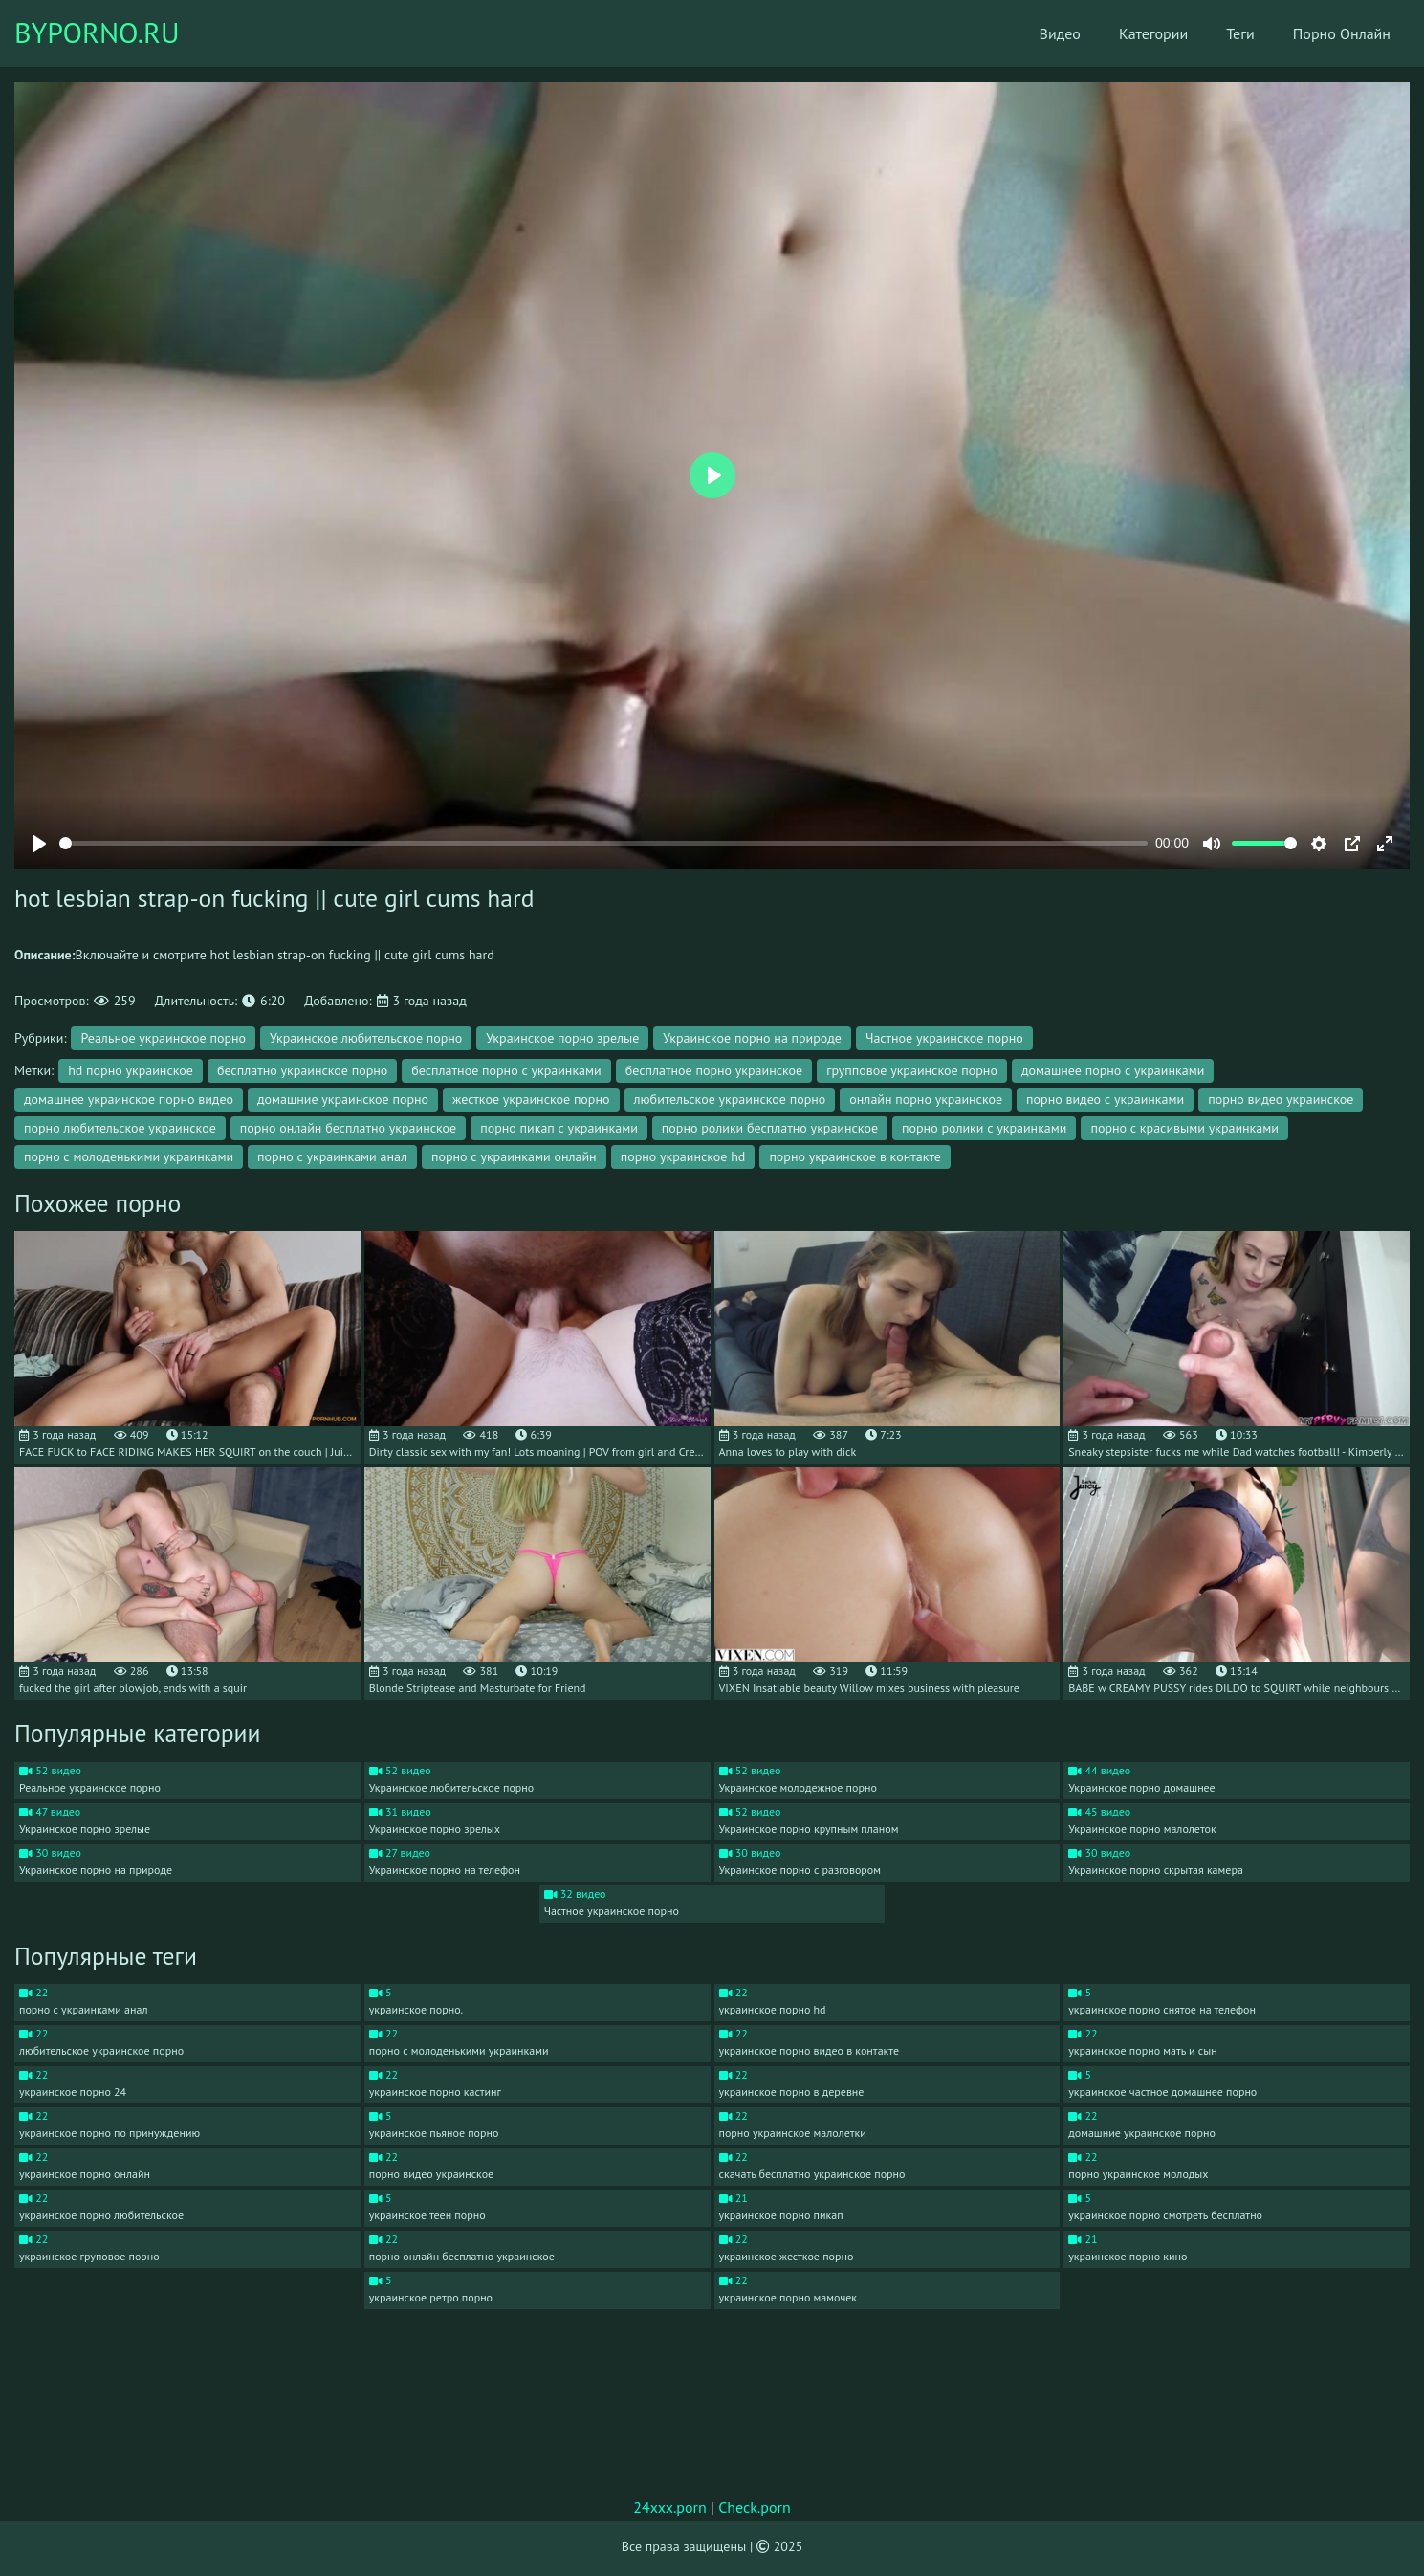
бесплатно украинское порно (302, 1070)
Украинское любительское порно (366, 1037)
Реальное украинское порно (163, 1037)
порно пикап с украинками (559, 1127)
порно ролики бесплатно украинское (770, 1127)
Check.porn (754, 2507)
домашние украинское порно (342, 1099)
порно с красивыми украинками (1184, 1127)
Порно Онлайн (1342, 33)
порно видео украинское (1280, 1099)
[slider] (603, 843)
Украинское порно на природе (752, 1037)
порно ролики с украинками (984, 1127)
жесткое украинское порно (530, 1099)
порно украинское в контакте (855, 1156)
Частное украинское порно (944, 1037)
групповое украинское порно (911, 1070)
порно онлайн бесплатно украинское (348, 1127)
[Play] (39, 843)
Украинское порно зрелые (562, 1037)
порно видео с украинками (1105, 1099)
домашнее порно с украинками (1112, 1070)
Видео (1060, 33)
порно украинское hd (683, 1156)
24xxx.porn (670, 2507)
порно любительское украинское (120, 1127)
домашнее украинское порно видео (128, 1099)
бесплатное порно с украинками (506, 1070)
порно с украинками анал (332, 1156)
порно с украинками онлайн (514, 1156)
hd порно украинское (130, 1070)
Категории (1153, 33)
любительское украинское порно (730, 1099)
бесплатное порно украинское (714, 1070)
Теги (1240, 33)
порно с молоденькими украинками (128, 1156)
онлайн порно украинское (925, 1099)
